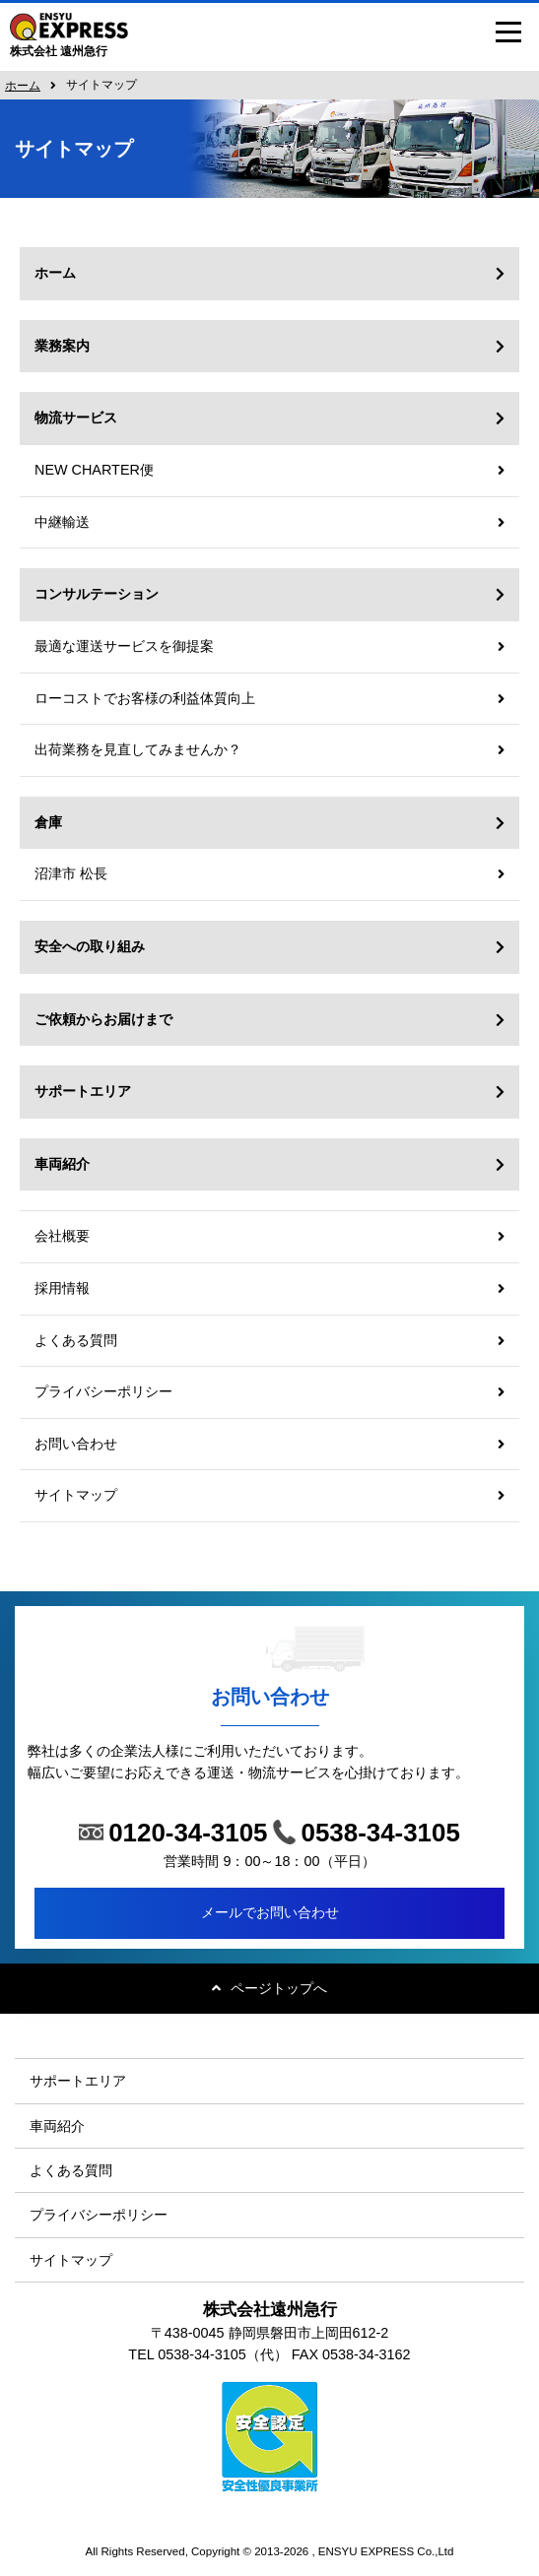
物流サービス (75, 417)
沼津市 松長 (70, 873)
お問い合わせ (75, 1443)
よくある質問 (75, 1340)
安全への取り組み (89, 946)
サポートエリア (82, 1091)
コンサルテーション (96, 594)
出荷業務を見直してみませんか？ (137, 749)
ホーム (22, 86)
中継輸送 (62, 522)
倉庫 (48, 822)
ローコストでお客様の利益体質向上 (144, 698)
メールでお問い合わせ (270, 1912)
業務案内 (62, 346)
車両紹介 (62, 1164)
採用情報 (62, 1288)
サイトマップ (75, 1495)
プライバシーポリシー (103, 1391)
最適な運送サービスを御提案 (124, 646)
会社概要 (62, 1236)
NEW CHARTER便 (94, 470)
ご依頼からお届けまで (103, 1019)
